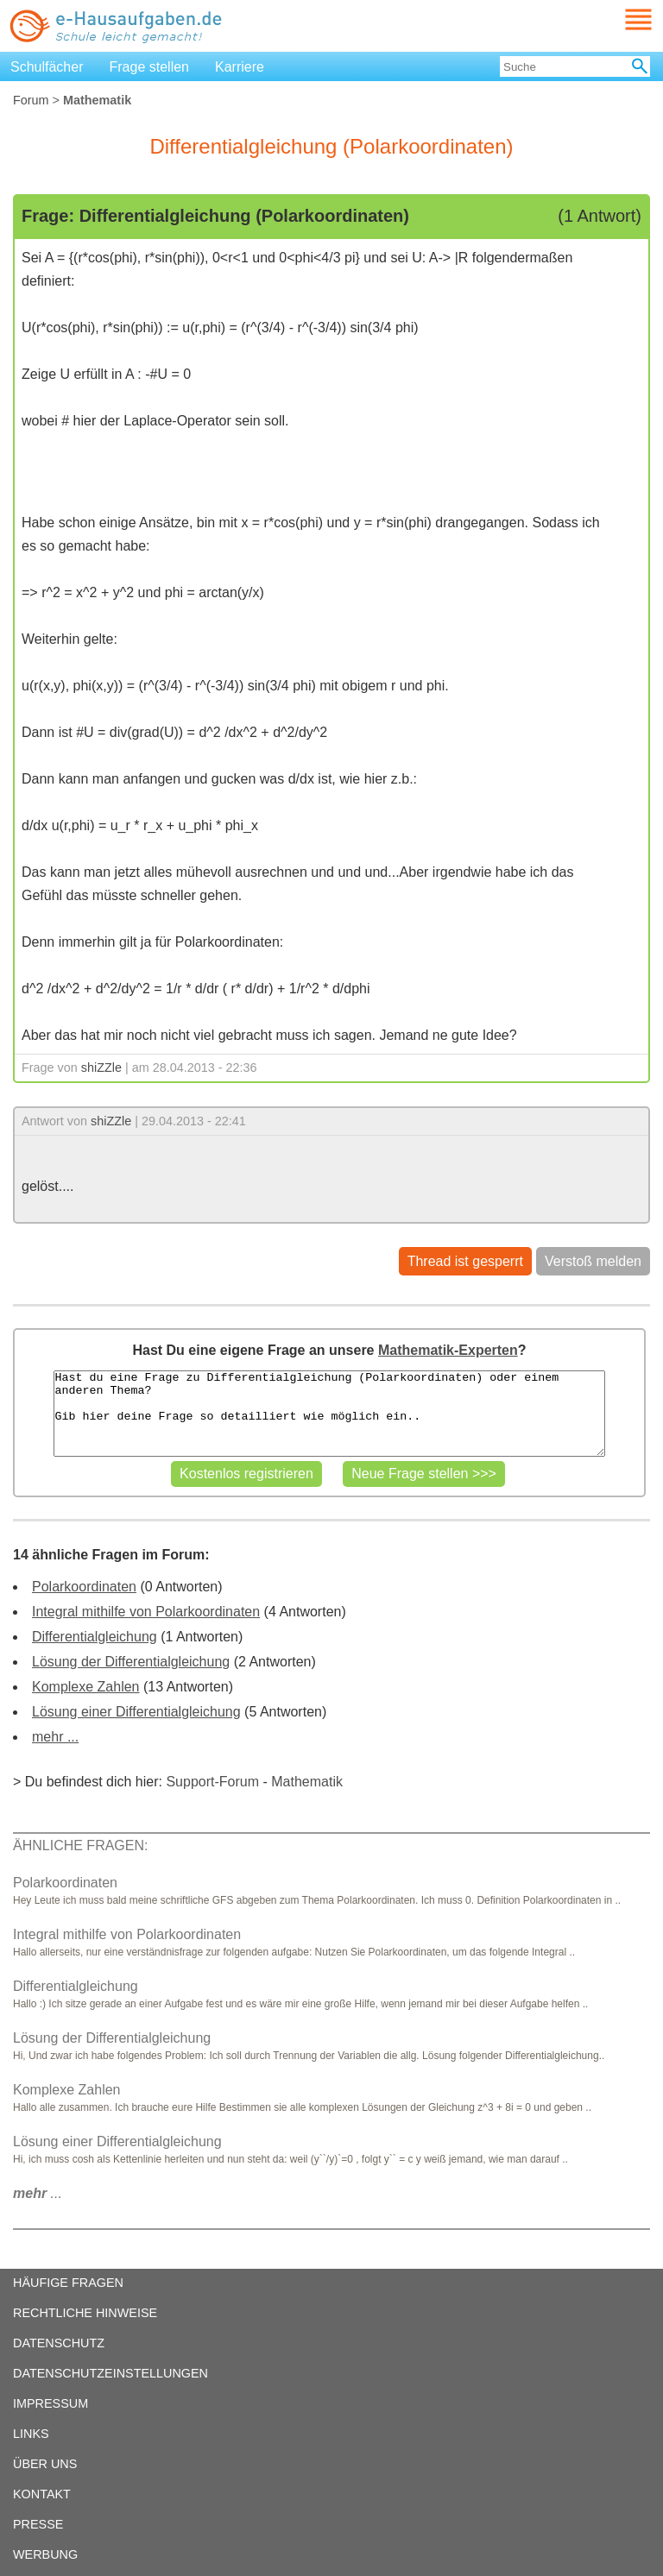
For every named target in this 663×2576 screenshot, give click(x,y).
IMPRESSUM (50, 2403)
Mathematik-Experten (448, 1350)
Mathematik (307, 1781)
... (37, 2193)
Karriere (239, 67)
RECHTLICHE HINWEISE (85, 2313)
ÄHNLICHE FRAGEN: (80, 1845)
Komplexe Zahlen (86, 1686)
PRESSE (38, 2524)
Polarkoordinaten (84, 1586)
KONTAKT (42, 2494)
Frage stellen (150, 67)
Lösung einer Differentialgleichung (136, 1711)
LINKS (31, 2434)
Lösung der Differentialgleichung (131, 1661)
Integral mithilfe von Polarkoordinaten (146, 1611)
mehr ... (55, 1736)
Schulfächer (47, 67)
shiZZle (101, 1067)
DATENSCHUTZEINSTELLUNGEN (110, 2373)
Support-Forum (212, 1781)
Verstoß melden (593, 1261)
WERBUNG (45, 2554)
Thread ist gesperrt (465, 1261)
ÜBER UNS (45, 2464)
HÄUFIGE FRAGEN (68, 2282)
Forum (31, 100)
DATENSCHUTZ (58, 2343)
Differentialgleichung (94, 1636)
